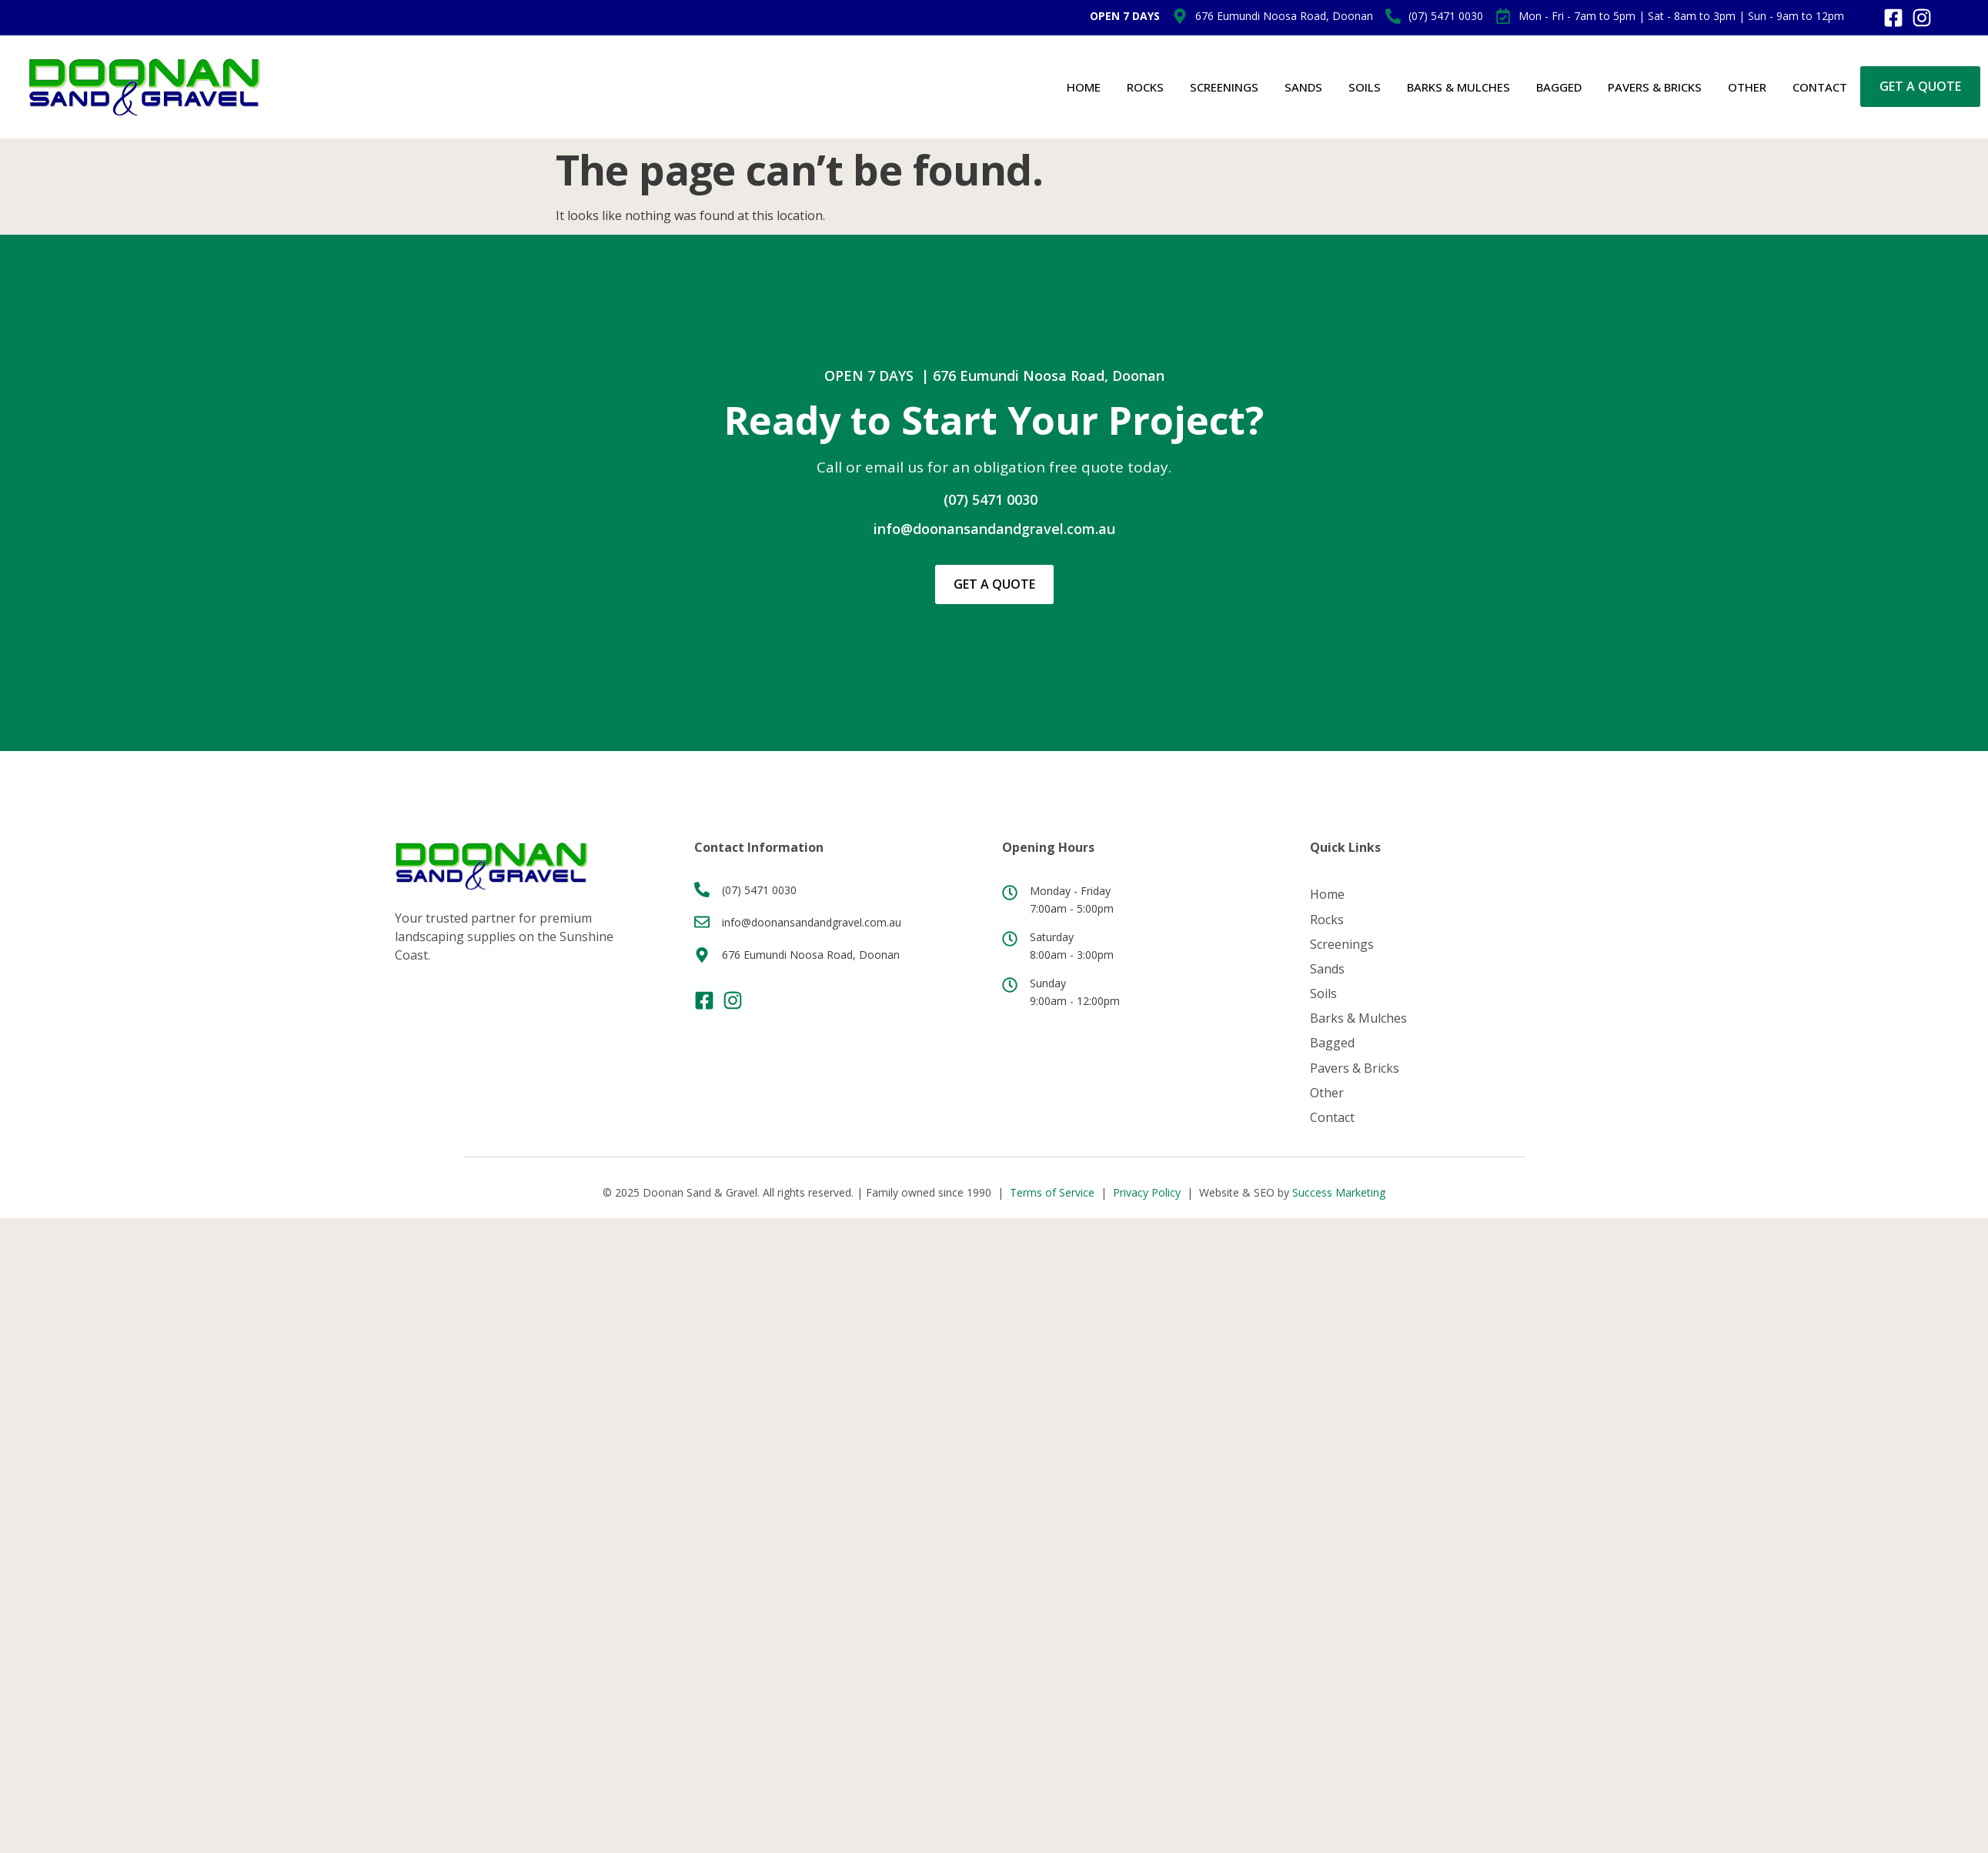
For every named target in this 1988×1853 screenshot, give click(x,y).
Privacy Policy (1147, 1191)
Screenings (1224, 87)
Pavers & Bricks (1655, 87)
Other (1747, 87)
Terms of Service (1052, 1191)
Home (1084, 87)
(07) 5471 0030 (990, 499)
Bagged (1559, 87)
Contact (1820, 87)
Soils (1364, 87)
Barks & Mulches (1458, 87)
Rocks (1145, 87)
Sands (1303, 87)
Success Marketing (1338, 1191)
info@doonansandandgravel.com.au (994, 528)
